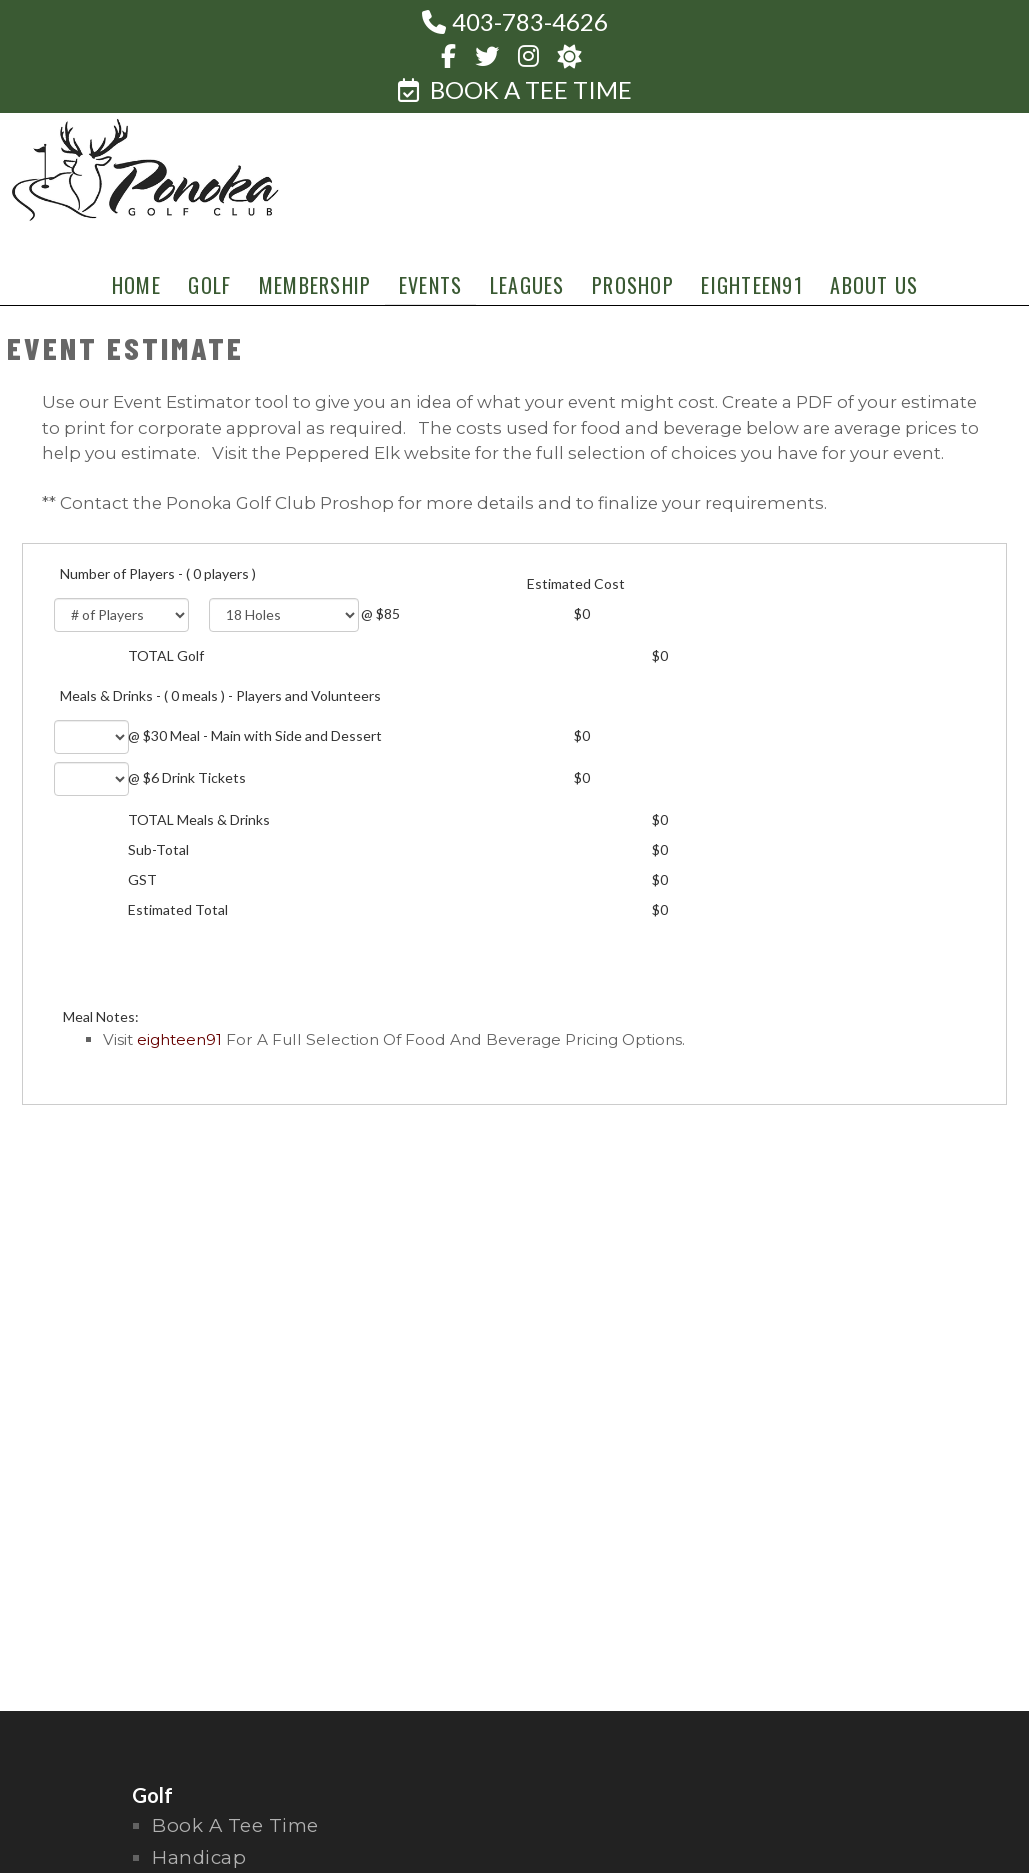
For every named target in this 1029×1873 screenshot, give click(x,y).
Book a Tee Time (235, 1825)
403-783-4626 (530, 21)
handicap (199, 1857)
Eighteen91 (179, 1039)
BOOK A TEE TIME (515, 89)
